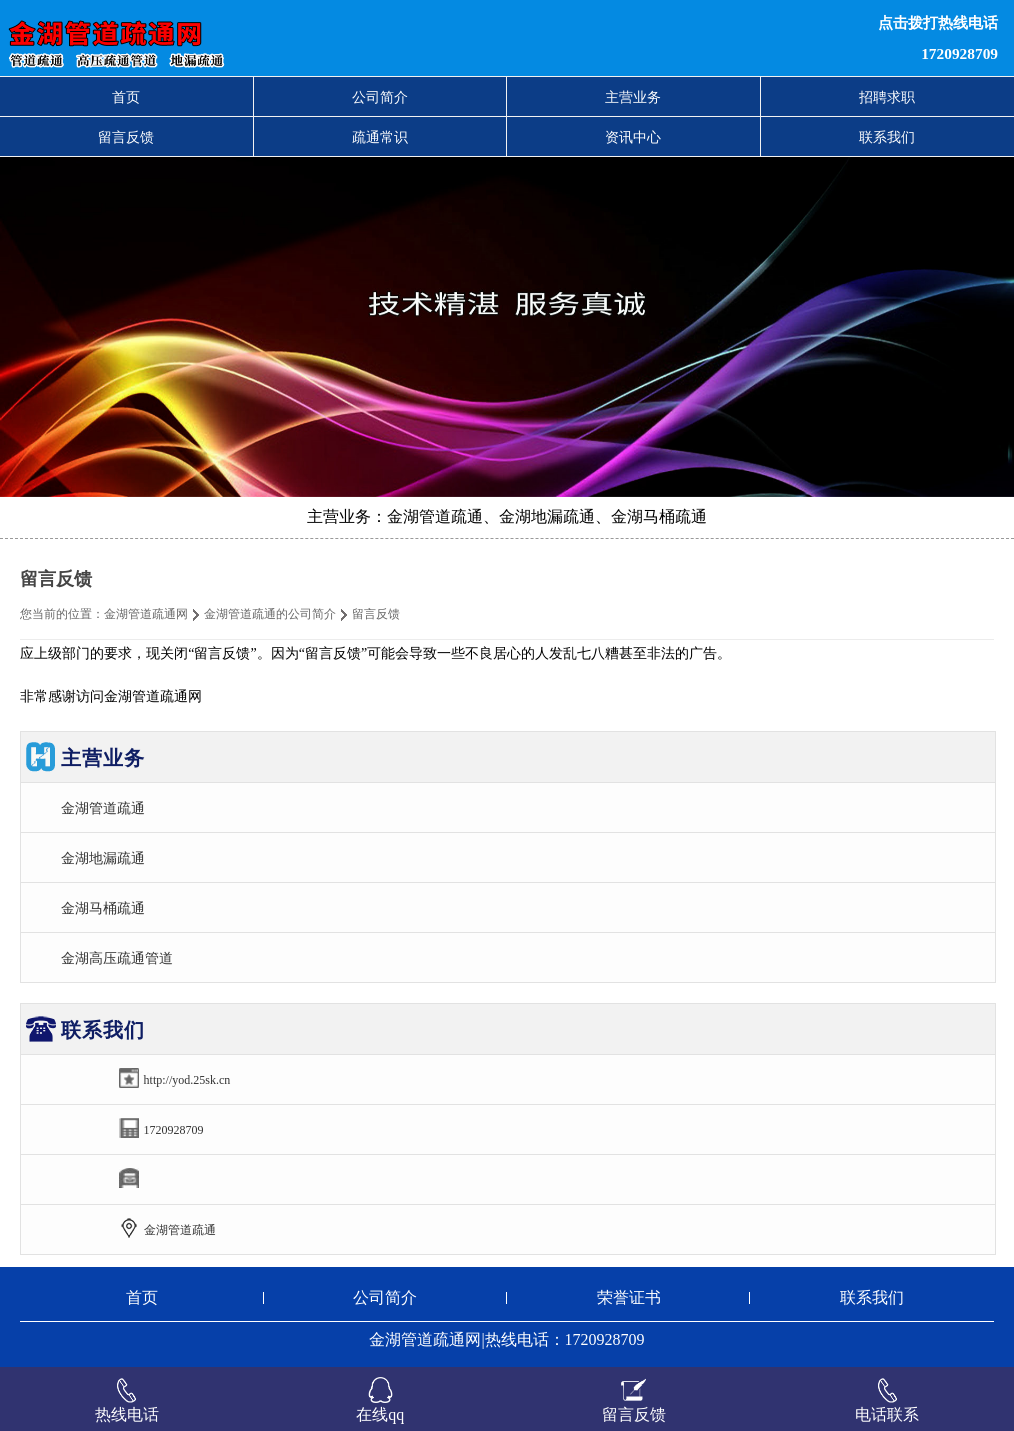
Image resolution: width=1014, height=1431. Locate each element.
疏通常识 (380, 137)
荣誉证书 (629, 1297)
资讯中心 (633, 137)
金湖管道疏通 (103, 808)
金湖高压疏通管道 (117, 958)
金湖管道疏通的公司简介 (270, 614)
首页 (126, 97)
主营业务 (633, 97)
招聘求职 (887, 97)
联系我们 (887, 137)
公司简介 (380, 97)
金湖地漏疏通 (103, 858)
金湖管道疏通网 (146, 614)
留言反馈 (126, 137)
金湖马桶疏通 (103, 908)
